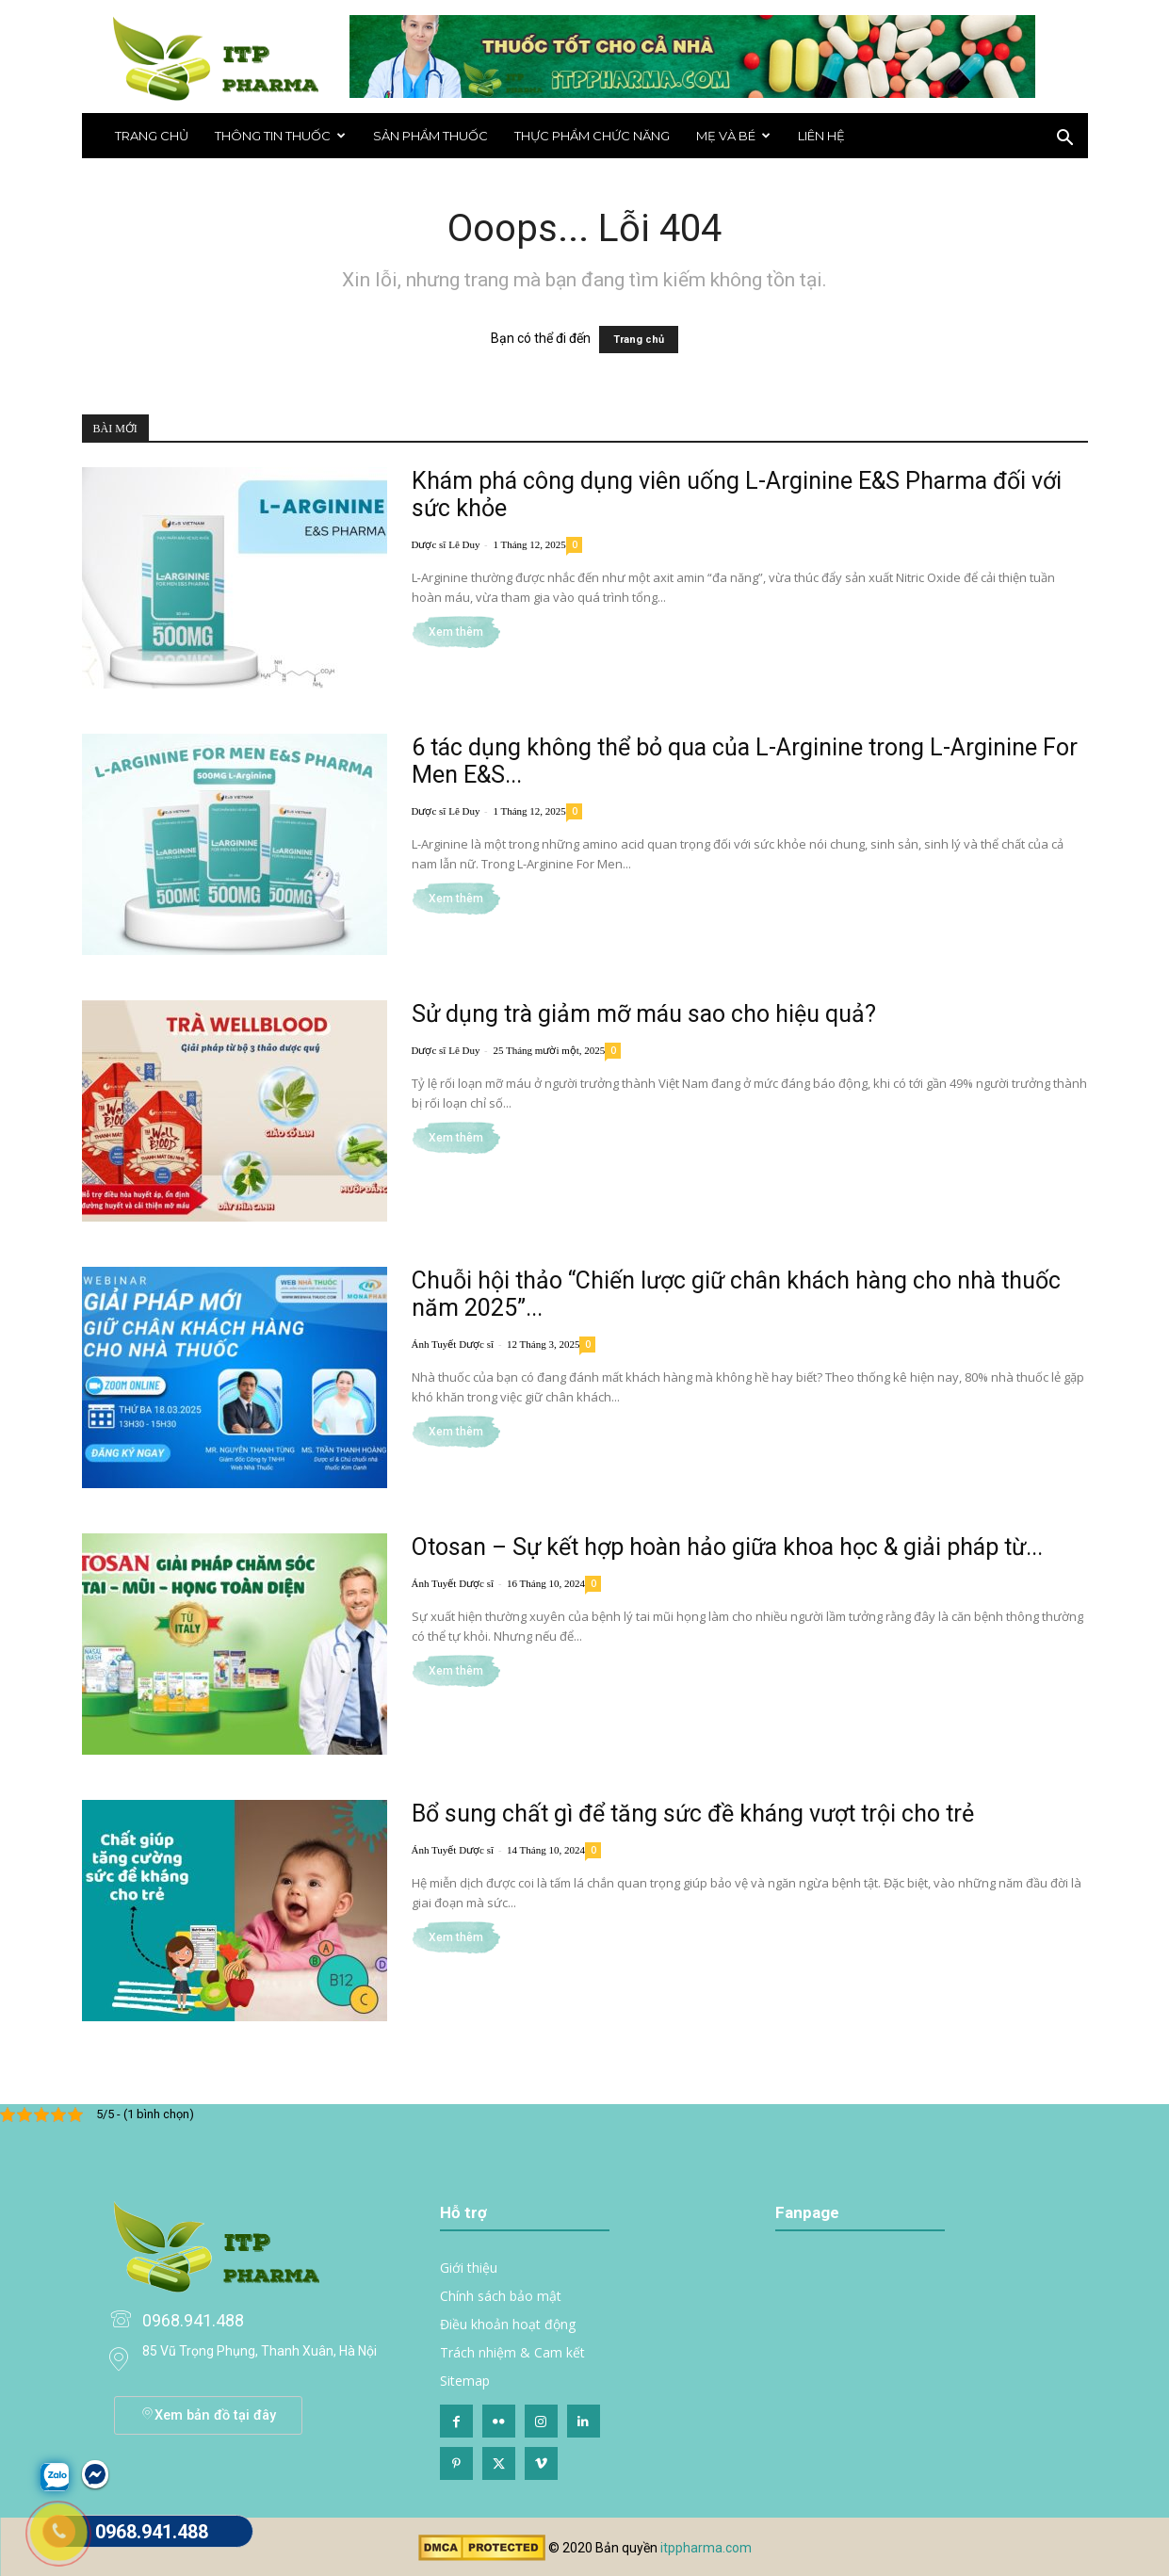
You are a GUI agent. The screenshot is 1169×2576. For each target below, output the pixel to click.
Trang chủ (151, 135)
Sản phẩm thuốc (430, 135)
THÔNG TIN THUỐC (280, 135)
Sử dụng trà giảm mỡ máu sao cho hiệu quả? (644, 1014)
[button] (1065, 140)
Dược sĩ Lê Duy (446, 544)
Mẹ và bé (733, 135)
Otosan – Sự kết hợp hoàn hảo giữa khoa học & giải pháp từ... (727, 1547)
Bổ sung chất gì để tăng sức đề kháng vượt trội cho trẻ (693, 1813)
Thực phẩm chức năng (592, 135)
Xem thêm (456, 632)
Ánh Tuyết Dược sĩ (453, 1344)
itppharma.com (706, 2547)
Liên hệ (821, 135)
